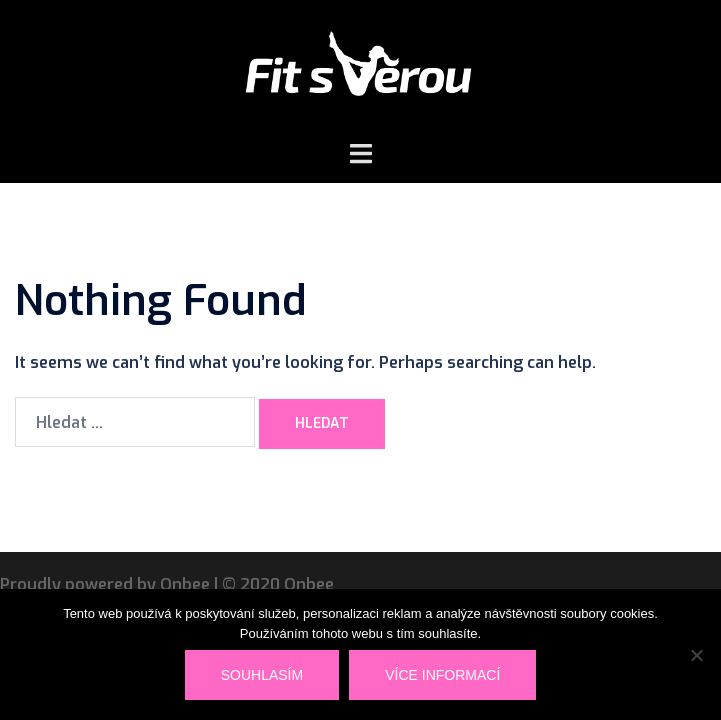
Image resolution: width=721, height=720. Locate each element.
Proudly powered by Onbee (105, 584)
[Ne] (696, 655)
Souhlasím (262, 675)
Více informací (442, 675)
